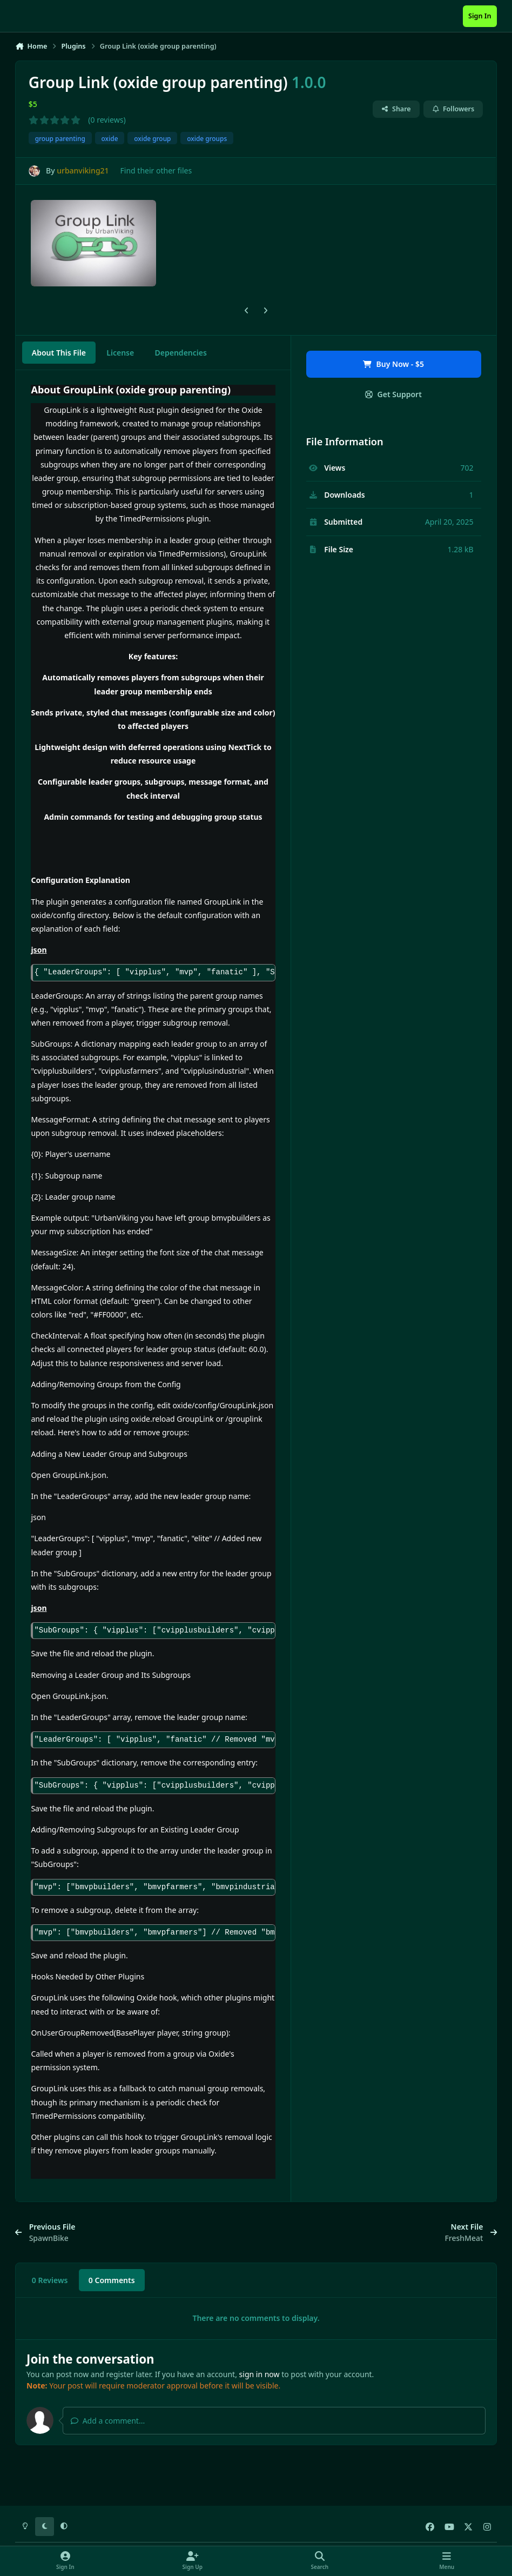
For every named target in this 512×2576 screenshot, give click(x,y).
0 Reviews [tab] (50, 2280)
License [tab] (120, 352)
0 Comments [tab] (112, 2280)
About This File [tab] (59, 352)
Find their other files (156, 170)
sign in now (259, 2374)
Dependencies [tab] (181, 352)
